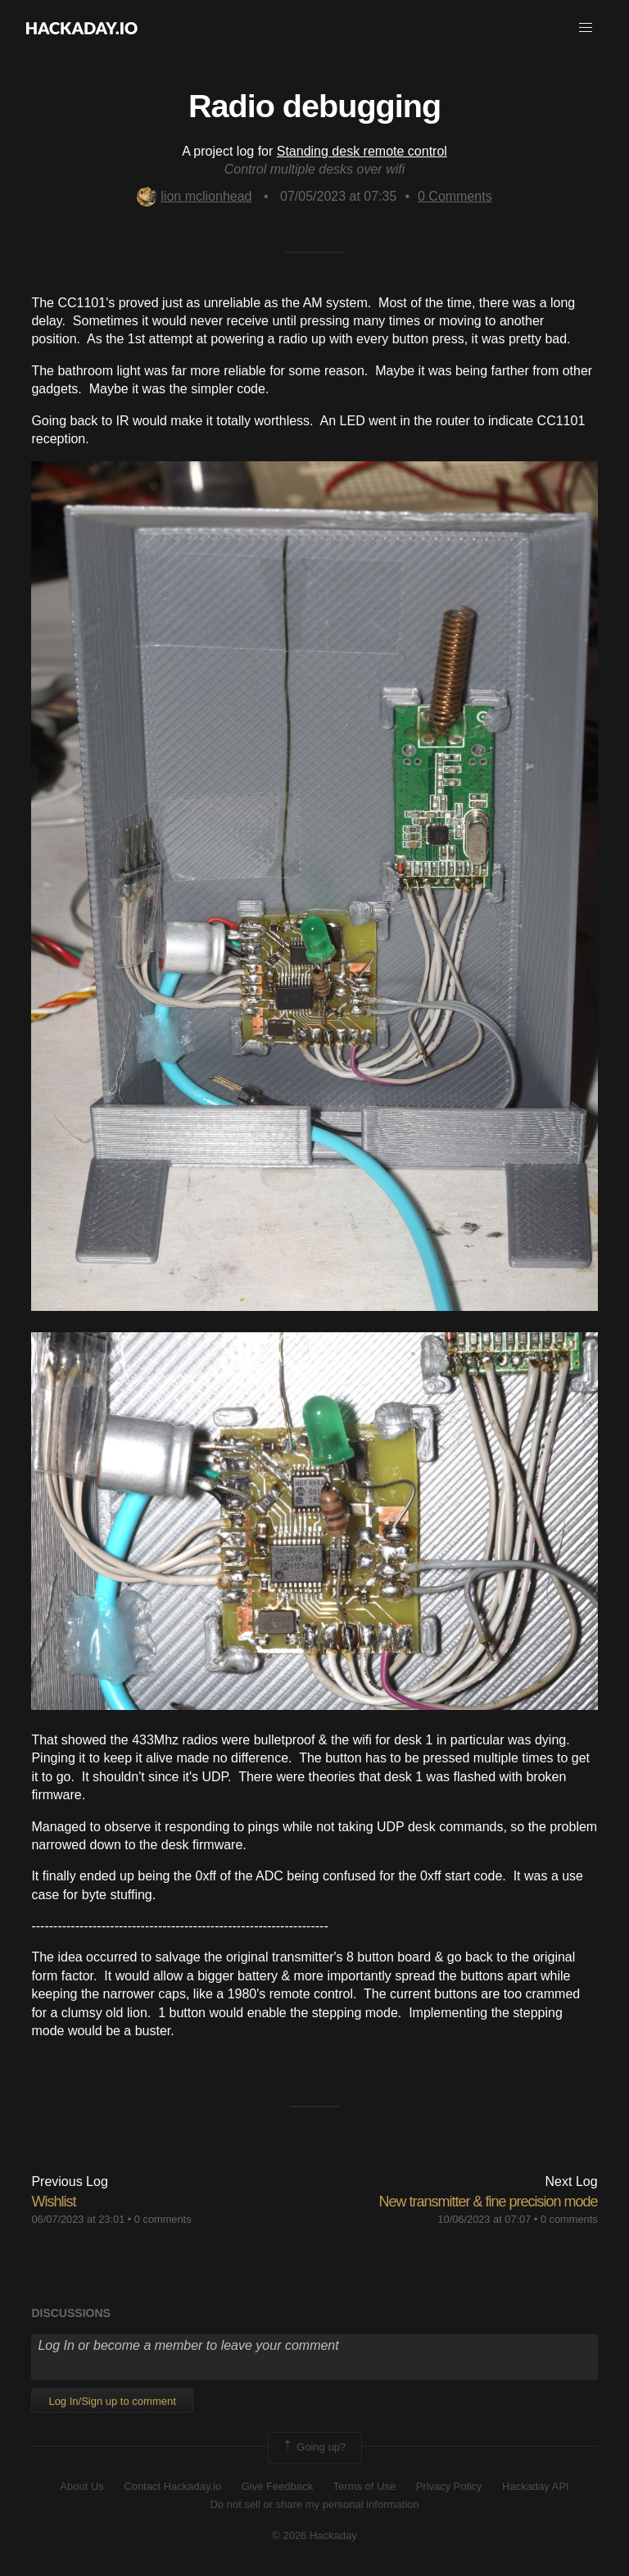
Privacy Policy (449, 2486)
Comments (455, 196)
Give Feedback (277, 2486)
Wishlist (53, 2201)
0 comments (163, 2219)
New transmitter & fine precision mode (487, 2201)
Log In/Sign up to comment (111, 2401)
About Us (81, 2486)
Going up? (313, 2447)
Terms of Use (364, 2486)
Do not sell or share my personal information (314, 2504)
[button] (585, 28)
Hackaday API (535, 2486)
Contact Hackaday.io (172, 2486)
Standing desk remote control (362, 151)
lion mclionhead (194, 196)
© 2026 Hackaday (314, 2535)
